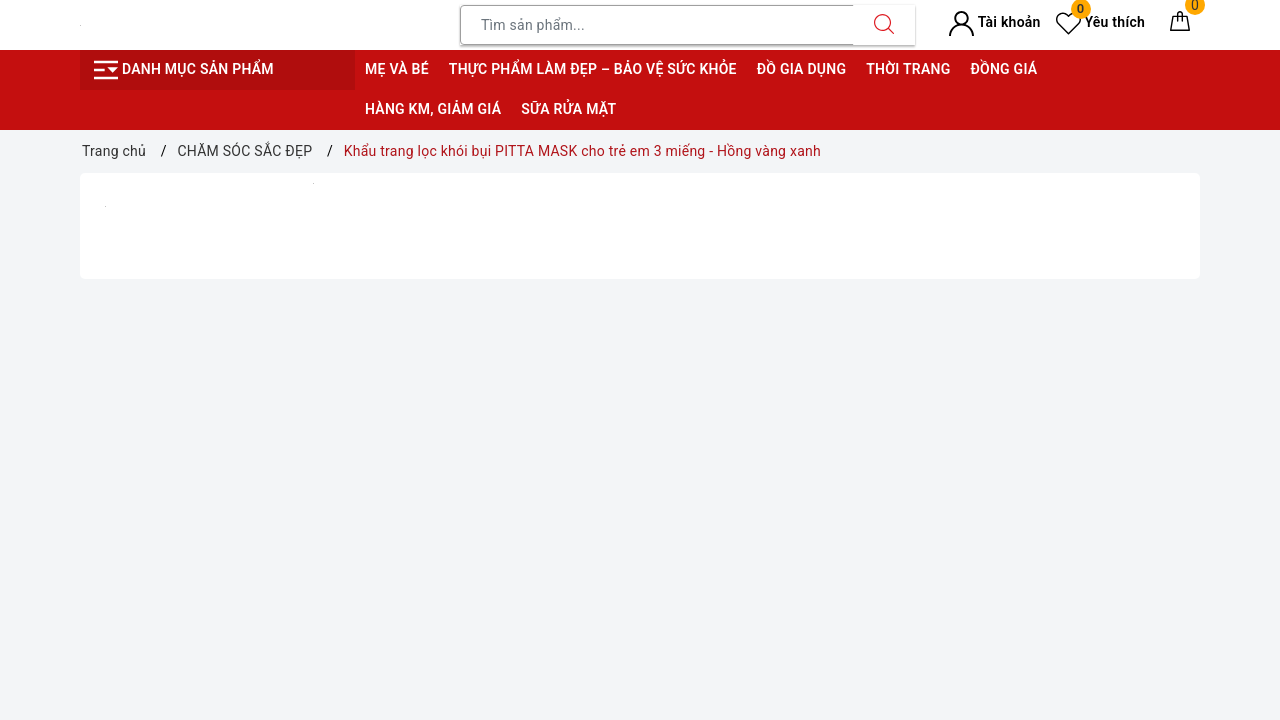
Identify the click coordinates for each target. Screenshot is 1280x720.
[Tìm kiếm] (884, 25)
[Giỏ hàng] (1180, 25)
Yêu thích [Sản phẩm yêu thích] (1100, 22)
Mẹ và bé (397, 69)
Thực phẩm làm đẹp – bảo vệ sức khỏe (593, 69)
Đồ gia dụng (801, 69)
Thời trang (908, 69)
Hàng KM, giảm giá (433, 109)
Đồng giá (1003, 69)
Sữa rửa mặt (568, 109)
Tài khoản (994, 22)
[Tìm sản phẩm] (657, 25)
